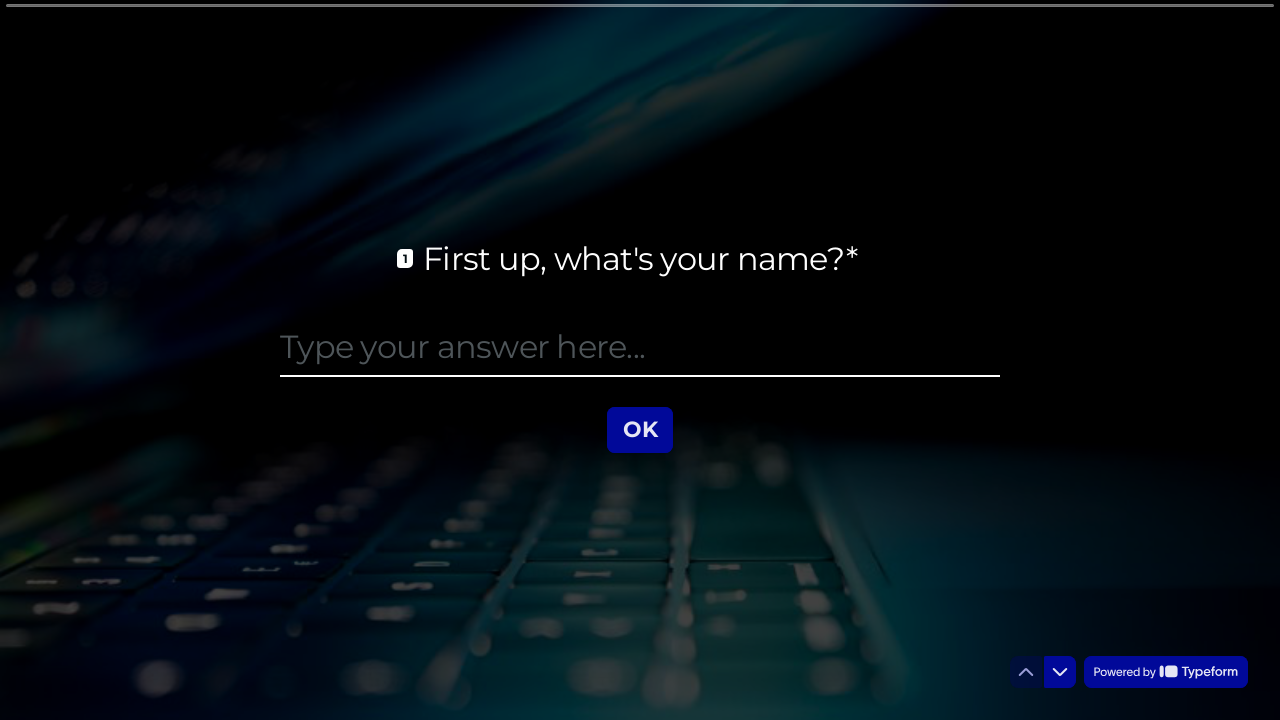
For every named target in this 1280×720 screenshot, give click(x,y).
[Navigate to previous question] (1026, 672)
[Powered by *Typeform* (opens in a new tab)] (1166, 672)
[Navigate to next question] (1060, 672)
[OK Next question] (640, 429)
